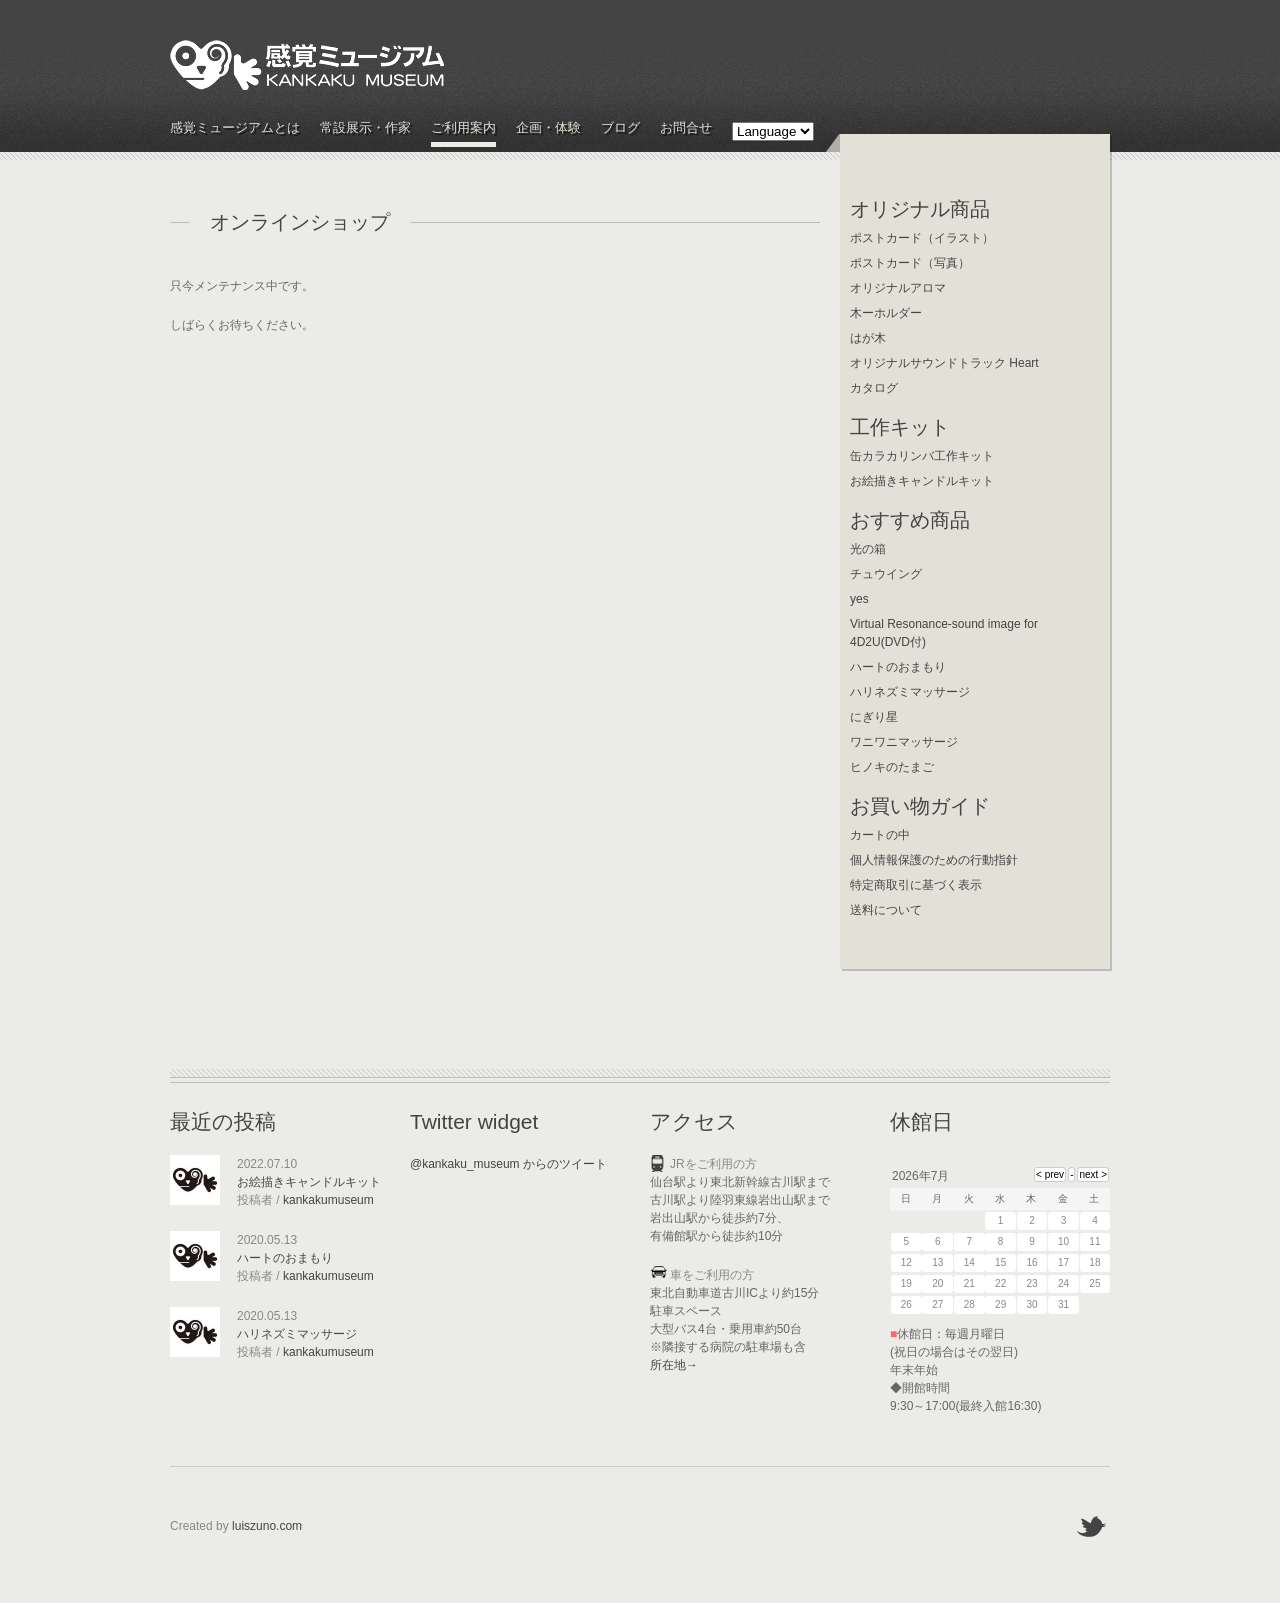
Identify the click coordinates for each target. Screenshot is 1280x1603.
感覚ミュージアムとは (235, 128)
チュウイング (886, 574)
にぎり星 (874, 717)
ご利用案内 (463, 128)
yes (859, 599)
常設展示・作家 (365, 128)
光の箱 (868, 549)
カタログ (874, 388)
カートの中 (880, 835)
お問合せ (686, 128)
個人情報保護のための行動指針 (934, 860)
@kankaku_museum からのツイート (508, 1164)
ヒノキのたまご (892, 767)
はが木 (868, 338)
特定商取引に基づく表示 (916, 885)
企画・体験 (548, 128)
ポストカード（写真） (910, 263)
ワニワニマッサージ (904, 742)
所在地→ (674, 1365)
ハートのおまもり (898, 667)
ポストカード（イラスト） (922, 238)
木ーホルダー (886, 313)
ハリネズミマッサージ (910, 692)
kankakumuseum (328, 1200)
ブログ (620, 128)
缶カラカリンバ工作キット (922, 456)
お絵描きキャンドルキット (922, 481)
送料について (886, 910)
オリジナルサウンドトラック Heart (944, 363)
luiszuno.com (267, 1526)
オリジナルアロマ (898, 288)
